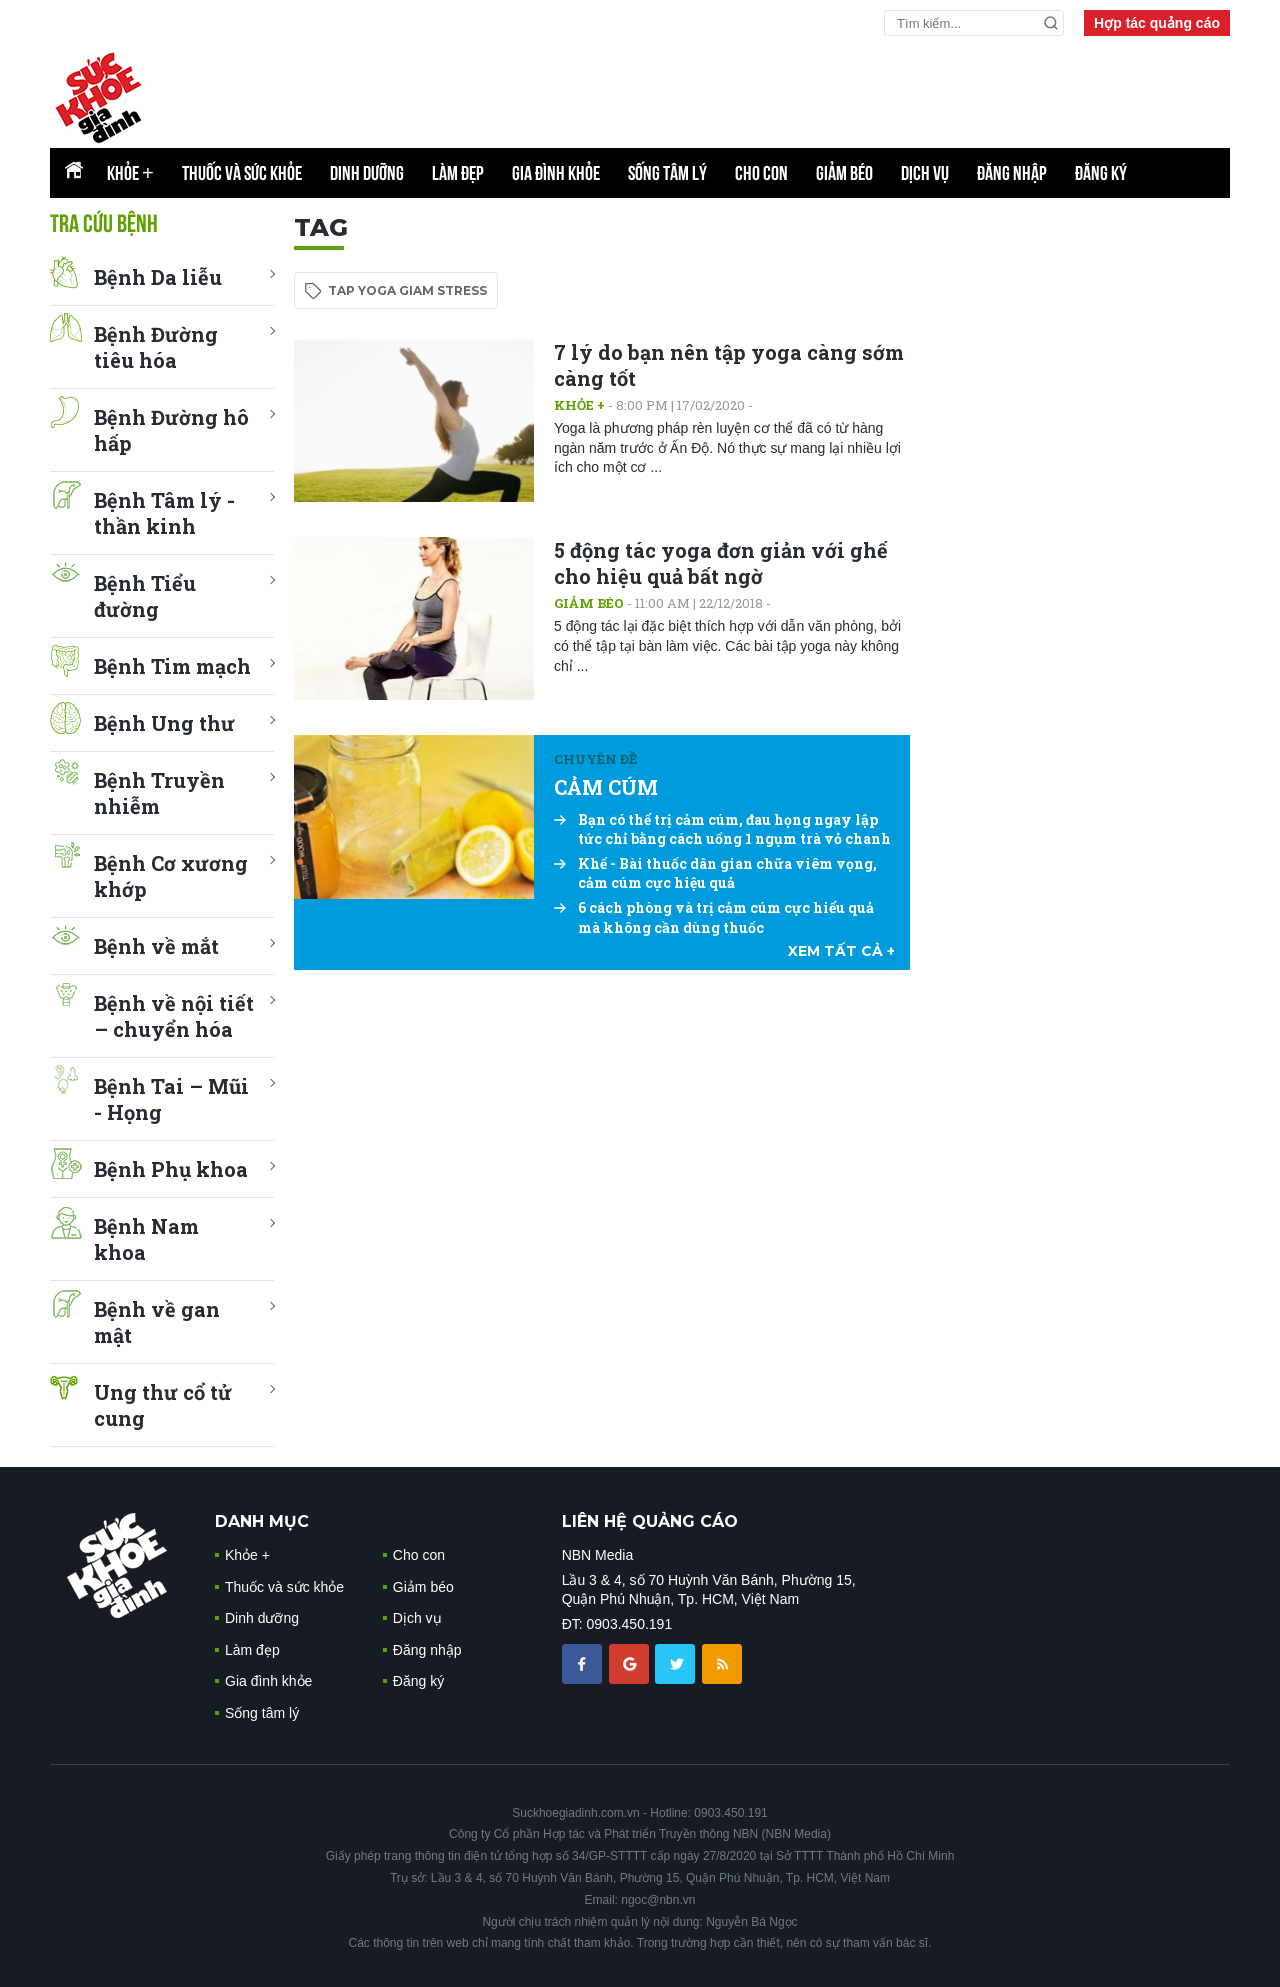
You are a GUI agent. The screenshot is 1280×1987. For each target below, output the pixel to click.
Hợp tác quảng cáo (1157, 23)
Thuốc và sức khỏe (242, 173)
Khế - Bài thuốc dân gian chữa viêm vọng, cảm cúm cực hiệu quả (715, 873)
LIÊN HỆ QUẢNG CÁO (650, 1521)
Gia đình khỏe (556, 173)
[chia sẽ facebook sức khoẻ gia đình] (584, 1663)
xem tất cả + (841, 951)
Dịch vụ (925, 173)
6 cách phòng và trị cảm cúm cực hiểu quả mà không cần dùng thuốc (714, 917)
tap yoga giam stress (407, 290)
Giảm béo (844, 173)
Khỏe (130, 173)
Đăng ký (1101, 173)
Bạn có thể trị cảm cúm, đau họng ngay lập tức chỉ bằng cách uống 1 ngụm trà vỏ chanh (722, 829)
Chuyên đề (595, 759)
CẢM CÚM (606, 787)
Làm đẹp (458, 173)
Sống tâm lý (667, 173)
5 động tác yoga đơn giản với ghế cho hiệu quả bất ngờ (721, 563)
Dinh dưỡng (367, 173)
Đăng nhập (1012, 173)
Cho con (761, 173)
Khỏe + (579, 405)
